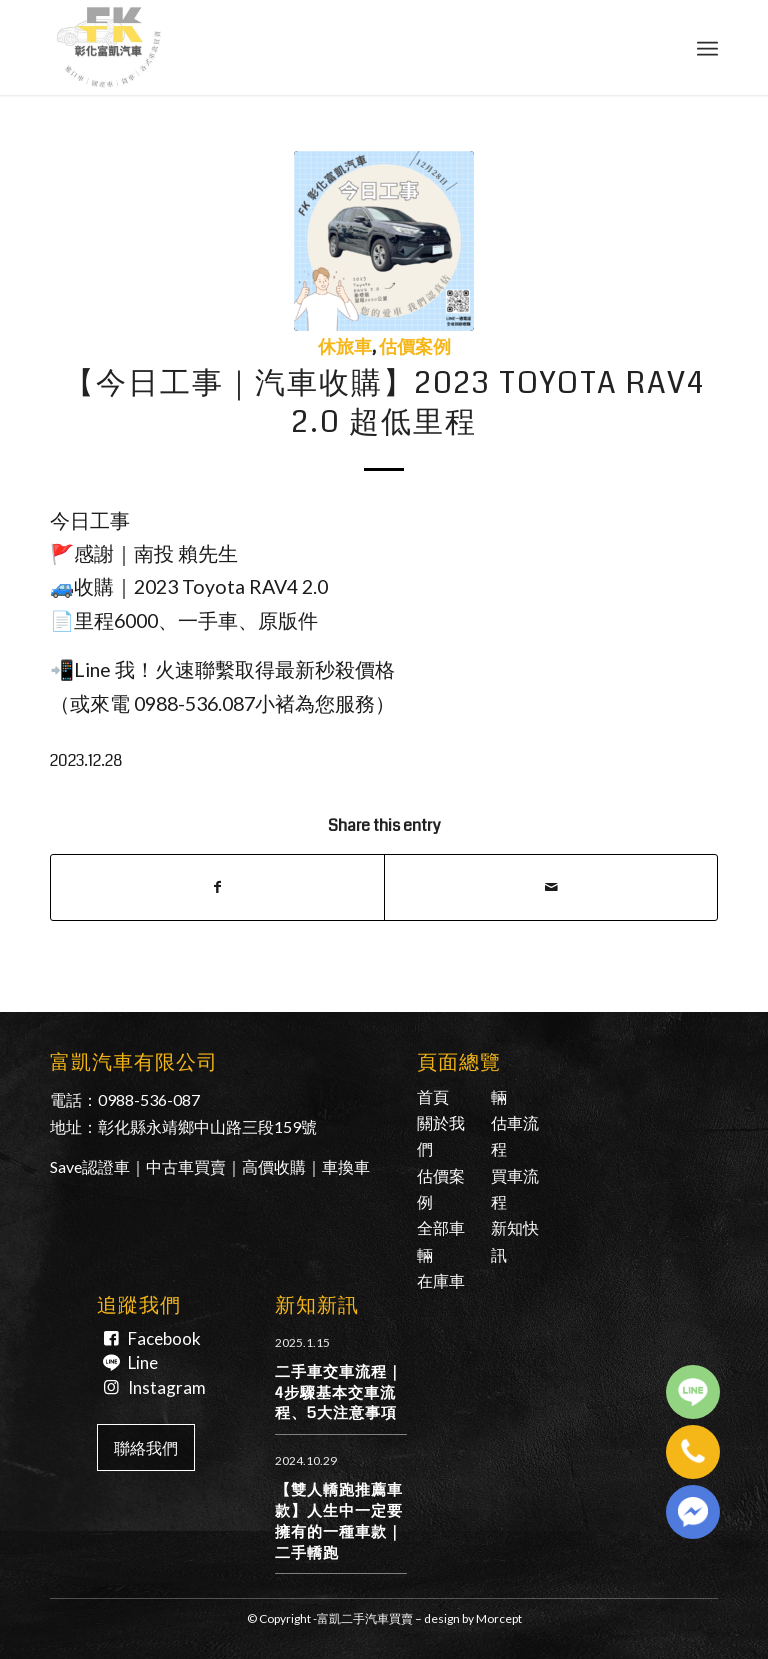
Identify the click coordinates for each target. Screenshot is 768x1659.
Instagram (167, 1387)
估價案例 (415, 347)
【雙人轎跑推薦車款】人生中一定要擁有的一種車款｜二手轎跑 (339, 1521)
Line (143, 1362)
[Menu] (707, 47)
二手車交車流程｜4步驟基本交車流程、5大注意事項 (339, 1393)
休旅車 (345, 347)
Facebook (164, 1338)
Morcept (499, 1618)
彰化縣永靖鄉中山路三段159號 (207, 1126)
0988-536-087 (149, 1099)
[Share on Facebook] (217, 887)
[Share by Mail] (551, 887)
